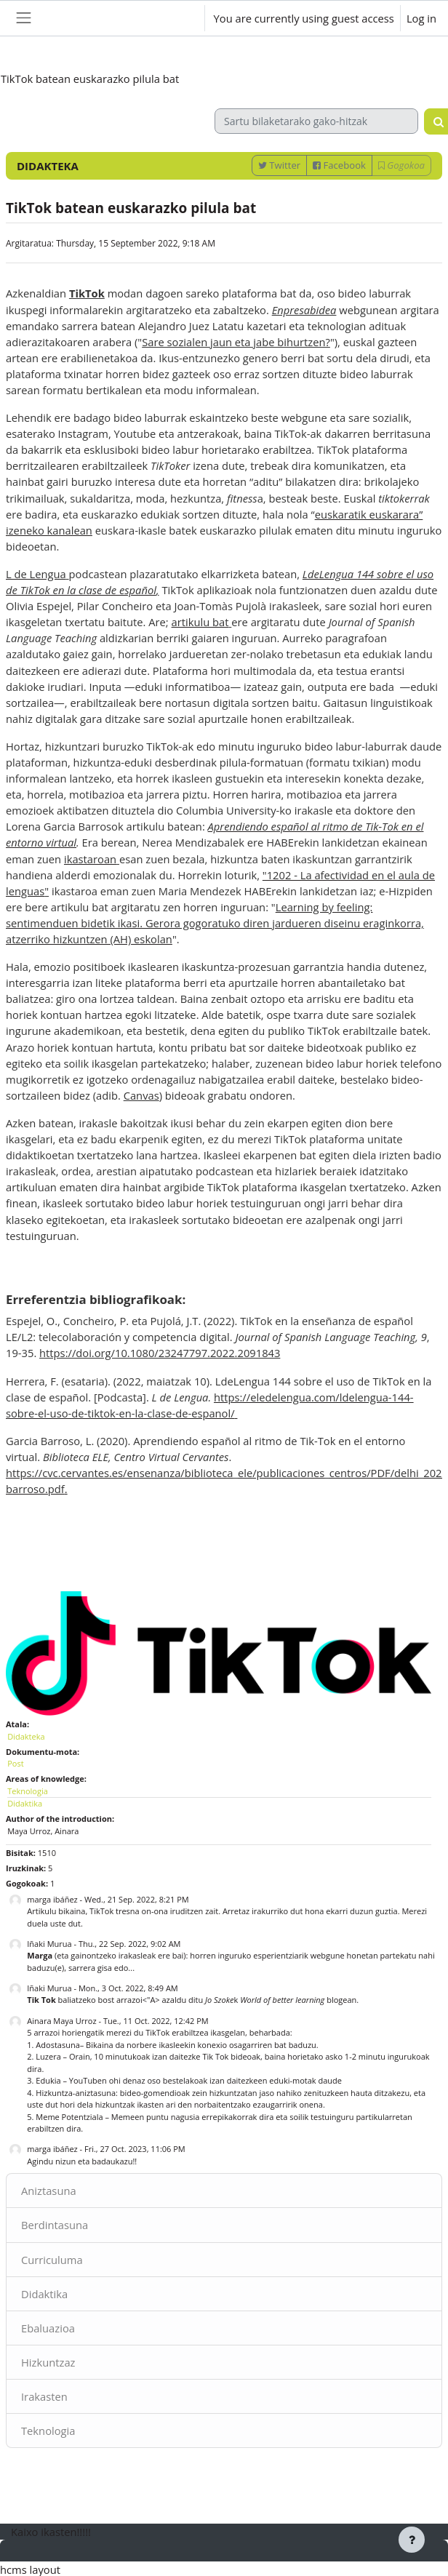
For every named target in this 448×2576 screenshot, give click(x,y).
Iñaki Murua (49, 1943)
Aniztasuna (48, 2190)
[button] (180, 18)
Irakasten (44, 2396)
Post (15, 1763)
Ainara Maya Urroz (61, 2020)
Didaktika (44, 2294)
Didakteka (25, 1736)
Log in (421, 18)
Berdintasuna (54, 2224)
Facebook (339, 165)
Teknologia (48, 2430)
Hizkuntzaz (48, 2362)
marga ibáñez (52, 1899)
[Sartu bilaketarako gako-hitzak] (316, 121)
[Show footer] (412, 2540)
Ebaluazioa (48, 2328)
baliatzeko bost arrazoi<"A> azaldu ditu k (133, 1999)
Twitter (279, 165)
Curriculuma (52, 2259)
